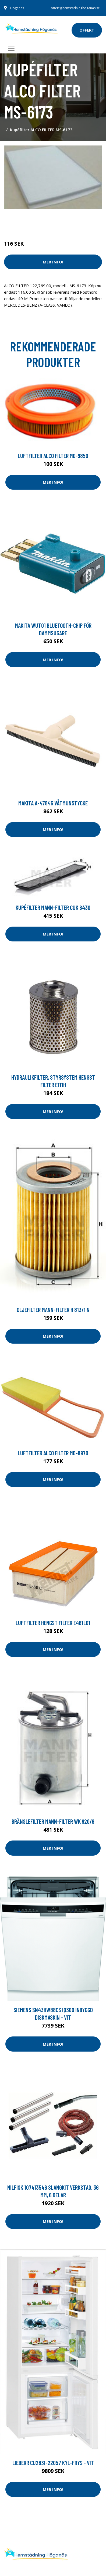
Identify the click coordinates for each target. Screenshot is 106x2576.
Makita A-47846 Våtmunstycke (53, 802)
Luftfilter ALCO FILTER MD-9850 (53, 455)
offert (86, 30)
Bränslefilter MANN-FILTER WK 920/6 (53, 1821)
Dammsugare (66, 221)
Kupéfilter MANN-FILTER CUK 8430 (53, 907)
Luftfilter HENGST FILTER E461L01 (53, 1622)
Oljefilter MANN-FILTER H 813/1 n (53, 1309)
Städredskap (40, 221)
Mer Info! (53, 262)
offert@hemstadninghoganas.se (75, 8)
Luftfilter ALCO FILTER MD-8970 (53, 1452)
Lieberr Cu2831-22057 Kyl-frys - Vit (53, 2462)
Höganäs (17, 8)
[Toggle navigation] (11, 48)
